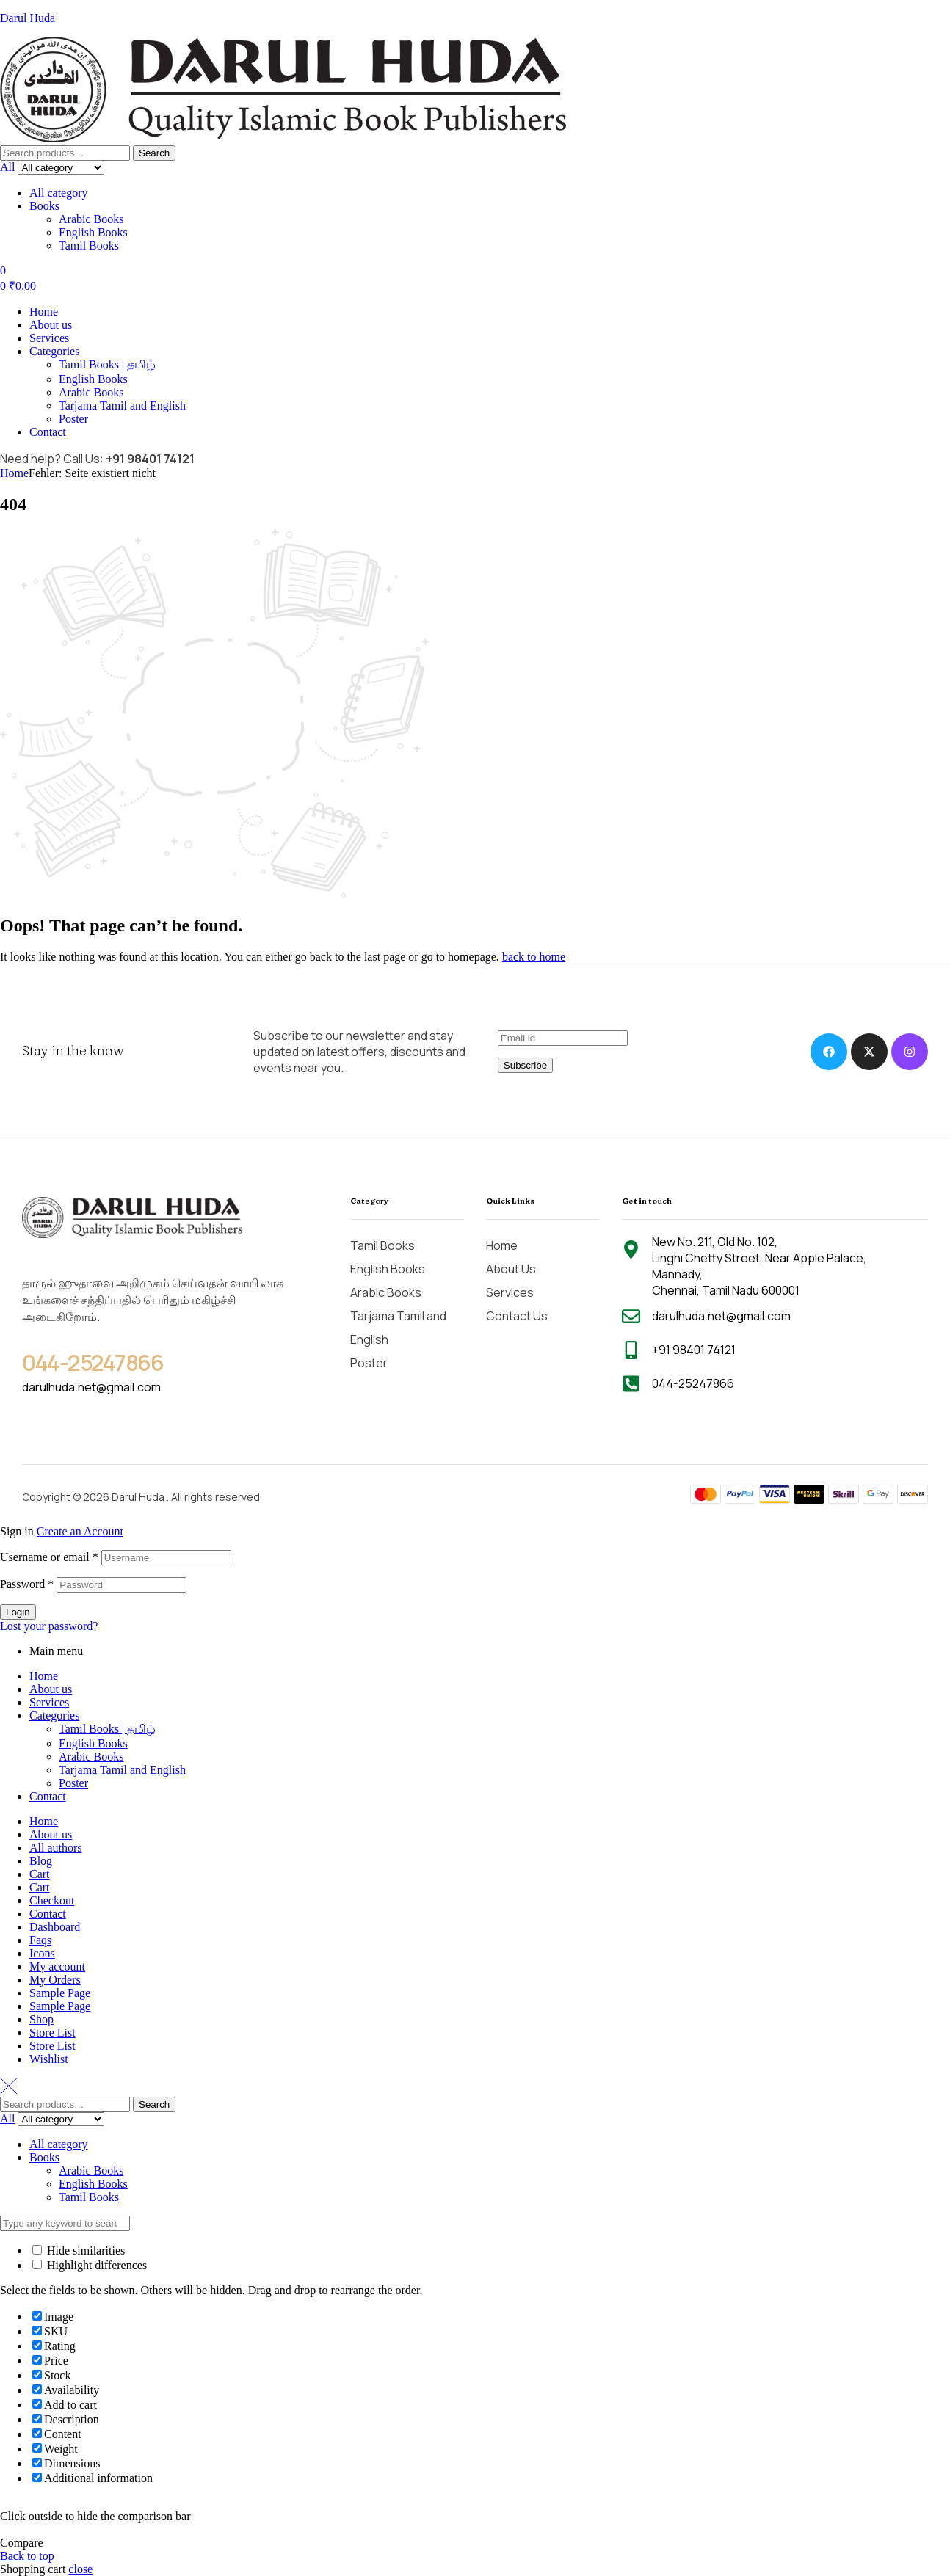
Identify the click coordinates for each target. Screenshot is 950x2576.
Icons (42, 1953)
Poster (73, 1783)
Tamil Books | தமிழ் (107, 1728)
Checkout (51, 1900)
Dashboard (54, 1927)
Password (27, 1584)
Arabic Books (91, 219)
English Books (93, 232)
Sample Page (59, 1993)
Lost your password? (49, 1626)
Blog (40, 1861)
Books (44, 206)
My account (57, 1966)
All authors (55, 1847)
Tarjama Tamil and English (122, 1770)
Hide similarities (78, 2250)
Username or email (49, 1557)
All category (58, 192)
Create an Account (80, 1531)
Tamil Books (89, 245)
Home (14, 473)
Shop (41, 2019)
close (80, 2569)
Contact (47, 1796)
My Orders (55, 1979)
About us (50, 1689)
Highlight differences (89, 2265)
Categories (54, 1715)
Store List (52, 2032)
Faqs (40, 1940)
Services (49, 1702)
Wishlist (48, 2059)
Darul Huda (27, 18)
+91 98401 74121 (150, 459)
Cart (39, 1874)
